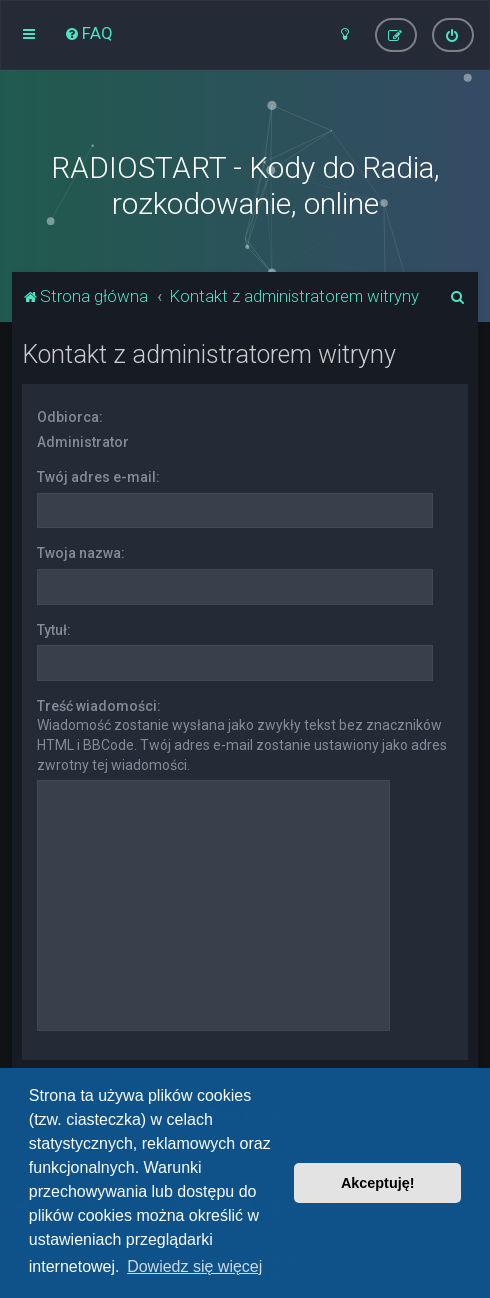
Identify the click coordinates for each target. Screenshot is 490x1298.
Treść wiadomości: (99, 706)
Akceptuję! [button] (378, 1183)
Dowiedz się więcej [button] (194, 1266)
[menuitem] (88, 33)
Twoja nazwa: (81, 553)
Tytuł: (54, 630)
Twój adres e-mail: (98, 477)
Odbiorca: (70, 417)
